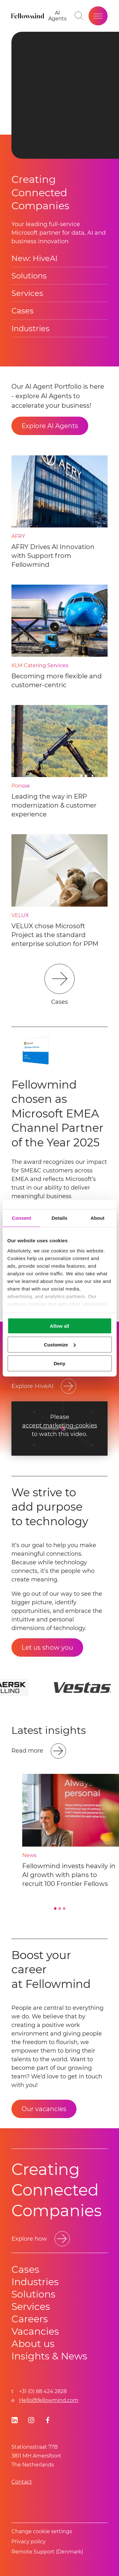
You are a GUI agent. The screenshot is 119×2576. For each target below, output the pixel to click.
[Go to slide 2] (59, 1908)
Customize (60, 1344)
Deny (59, 1363)
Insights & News (49, 2356)
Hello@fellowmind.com (48, 2400)
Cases (22, 310)
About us (33, 2344)
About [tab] (97, 1218)
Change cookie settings (41, 2531)
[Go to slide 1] (55, 1908)
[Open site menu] (98, 15)
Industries (30, 328)
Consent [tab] (21, 1218)
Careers (29, 2319)
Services (27, 293)
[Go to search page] (79, 15)
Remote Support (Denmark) (47, 2552)
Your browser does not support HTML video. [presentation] (65, 95)
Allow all (59, 1326)
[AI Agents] (57, 15)
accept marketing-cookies (59, 1425)
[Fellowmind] (28, 16)
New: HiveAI (34, 258)
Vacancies (35, 2331)
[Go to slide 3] (64, 1908)
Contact (21, 2482)
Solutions (29, 275)
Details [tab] (60, 1218)
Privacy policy (28, 2542)
